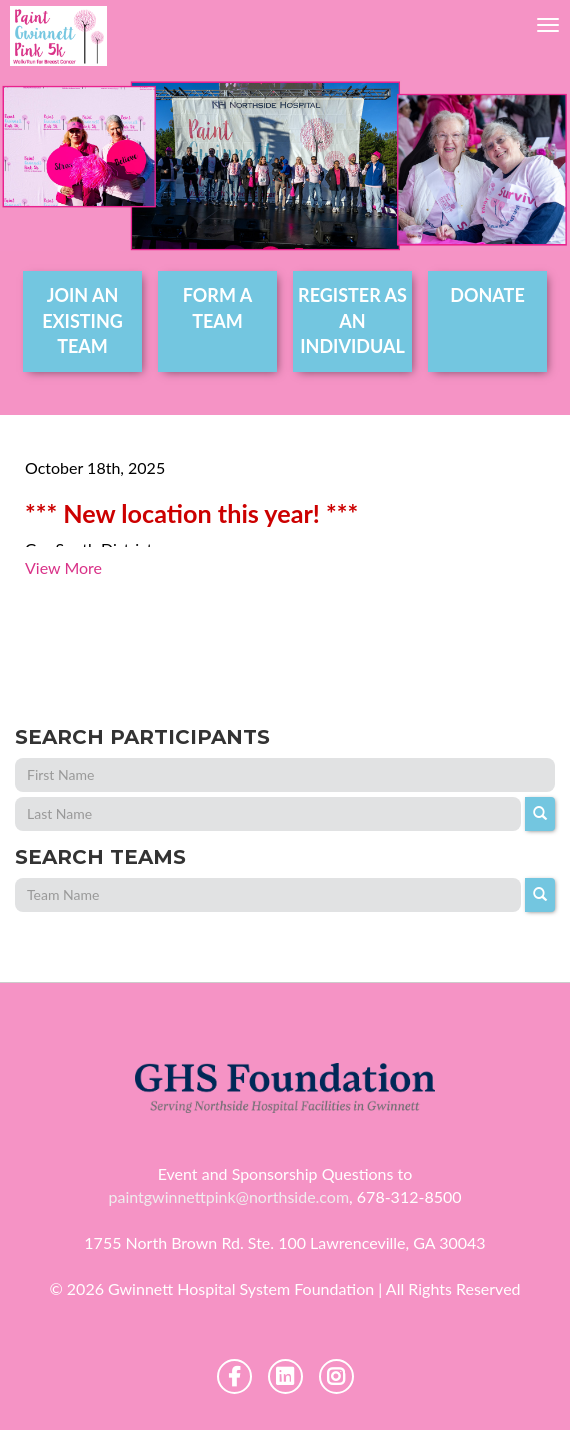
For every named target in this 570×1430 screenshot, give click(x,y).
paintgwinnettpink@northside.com (228, 1196)
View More (63, 567)
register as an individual (352, 320)
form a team (217, 308)
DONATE (487, 295)
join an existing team (82, 320)
